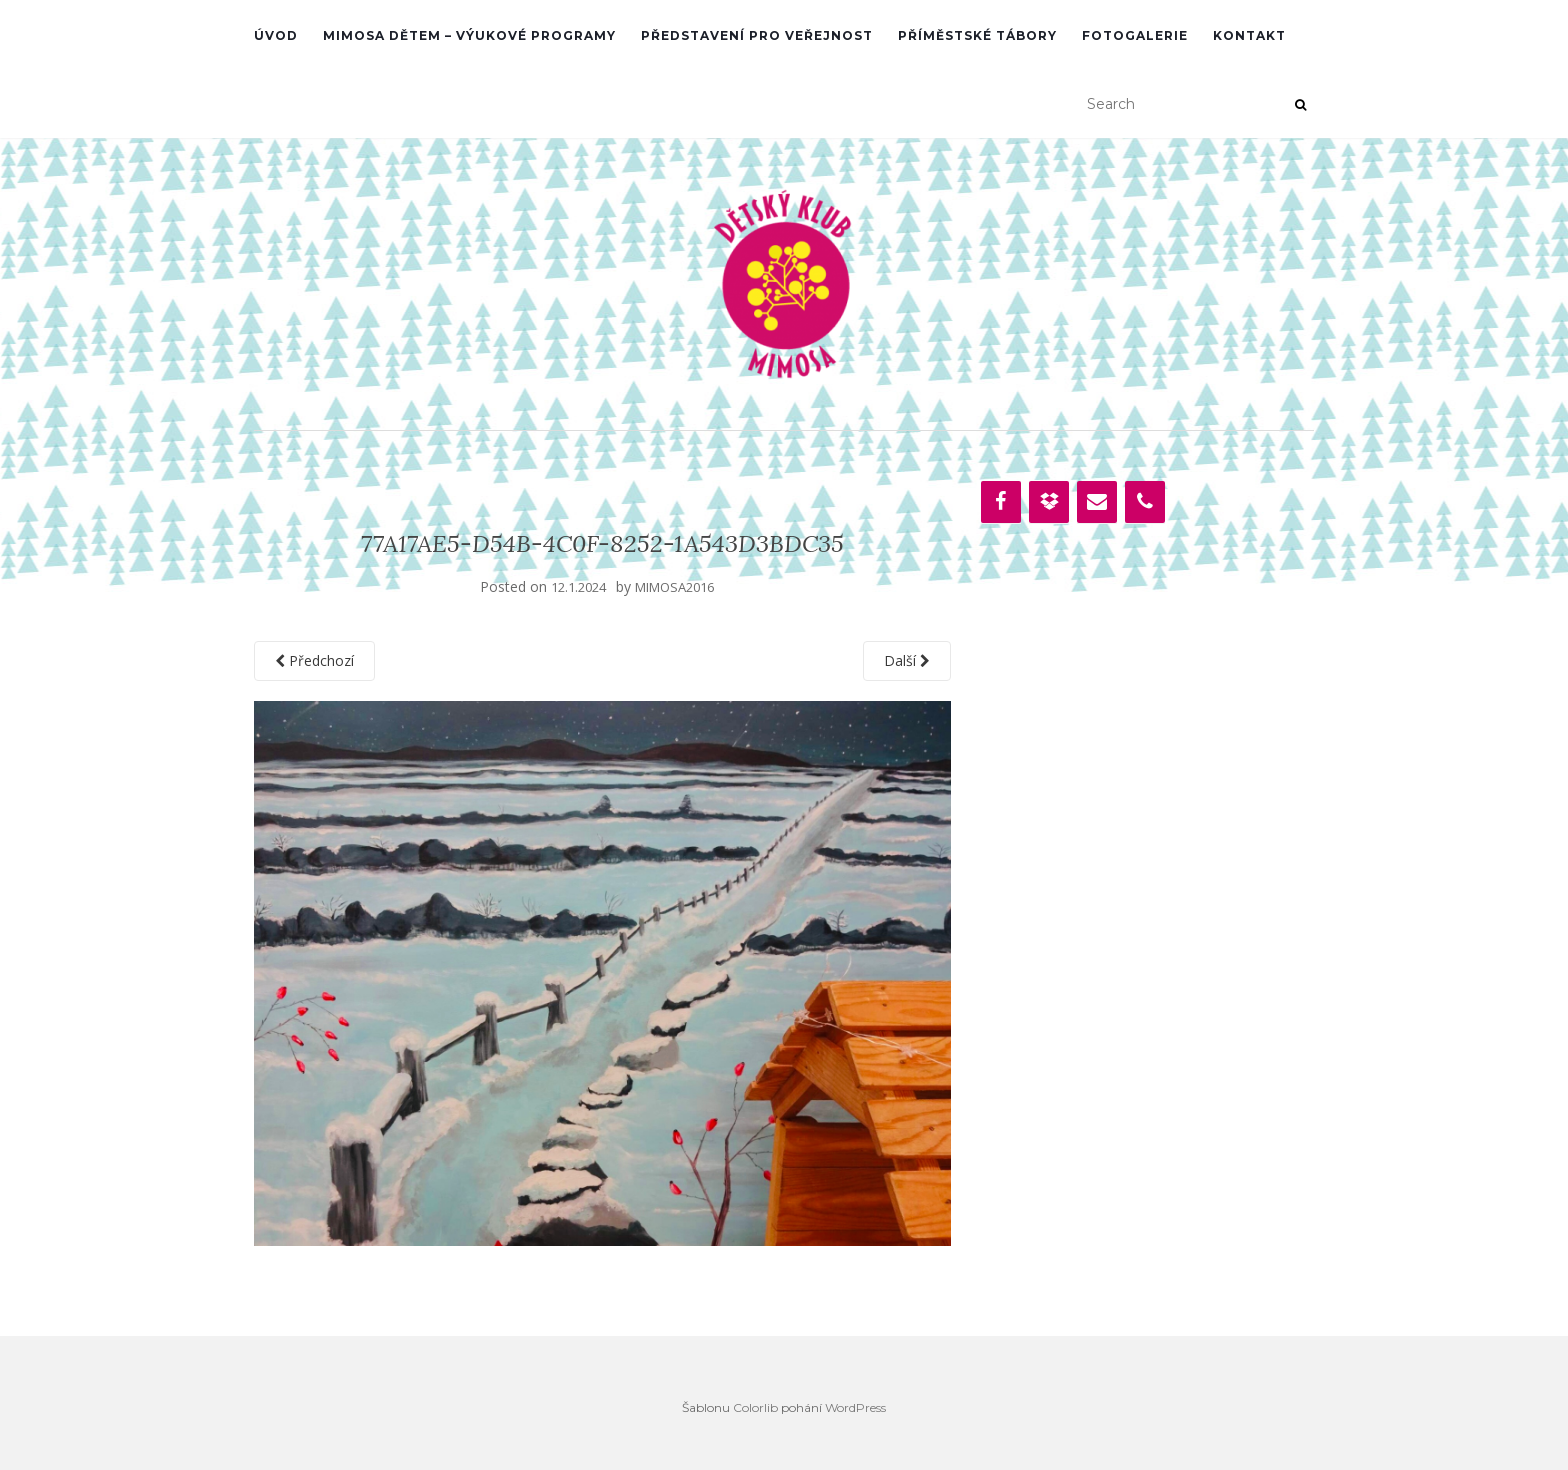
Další (907, 660)
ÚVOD (276, 35)
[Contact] (1097, 502)
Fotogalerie (1135, 35)
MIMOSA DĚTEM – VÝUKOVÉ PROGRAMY (469, 35)
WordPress (855, 1407)
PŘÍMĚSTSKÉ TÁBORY (977, 35)
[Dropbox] (1049, 502)
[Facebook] (1001, 502)
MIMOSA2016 (674, 587)
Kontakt (1249, 35)
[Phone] (1145, 502)
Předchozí (314, 660)
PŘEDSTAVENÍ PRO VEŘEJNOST (757, 35)
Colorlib (755, 1407)
